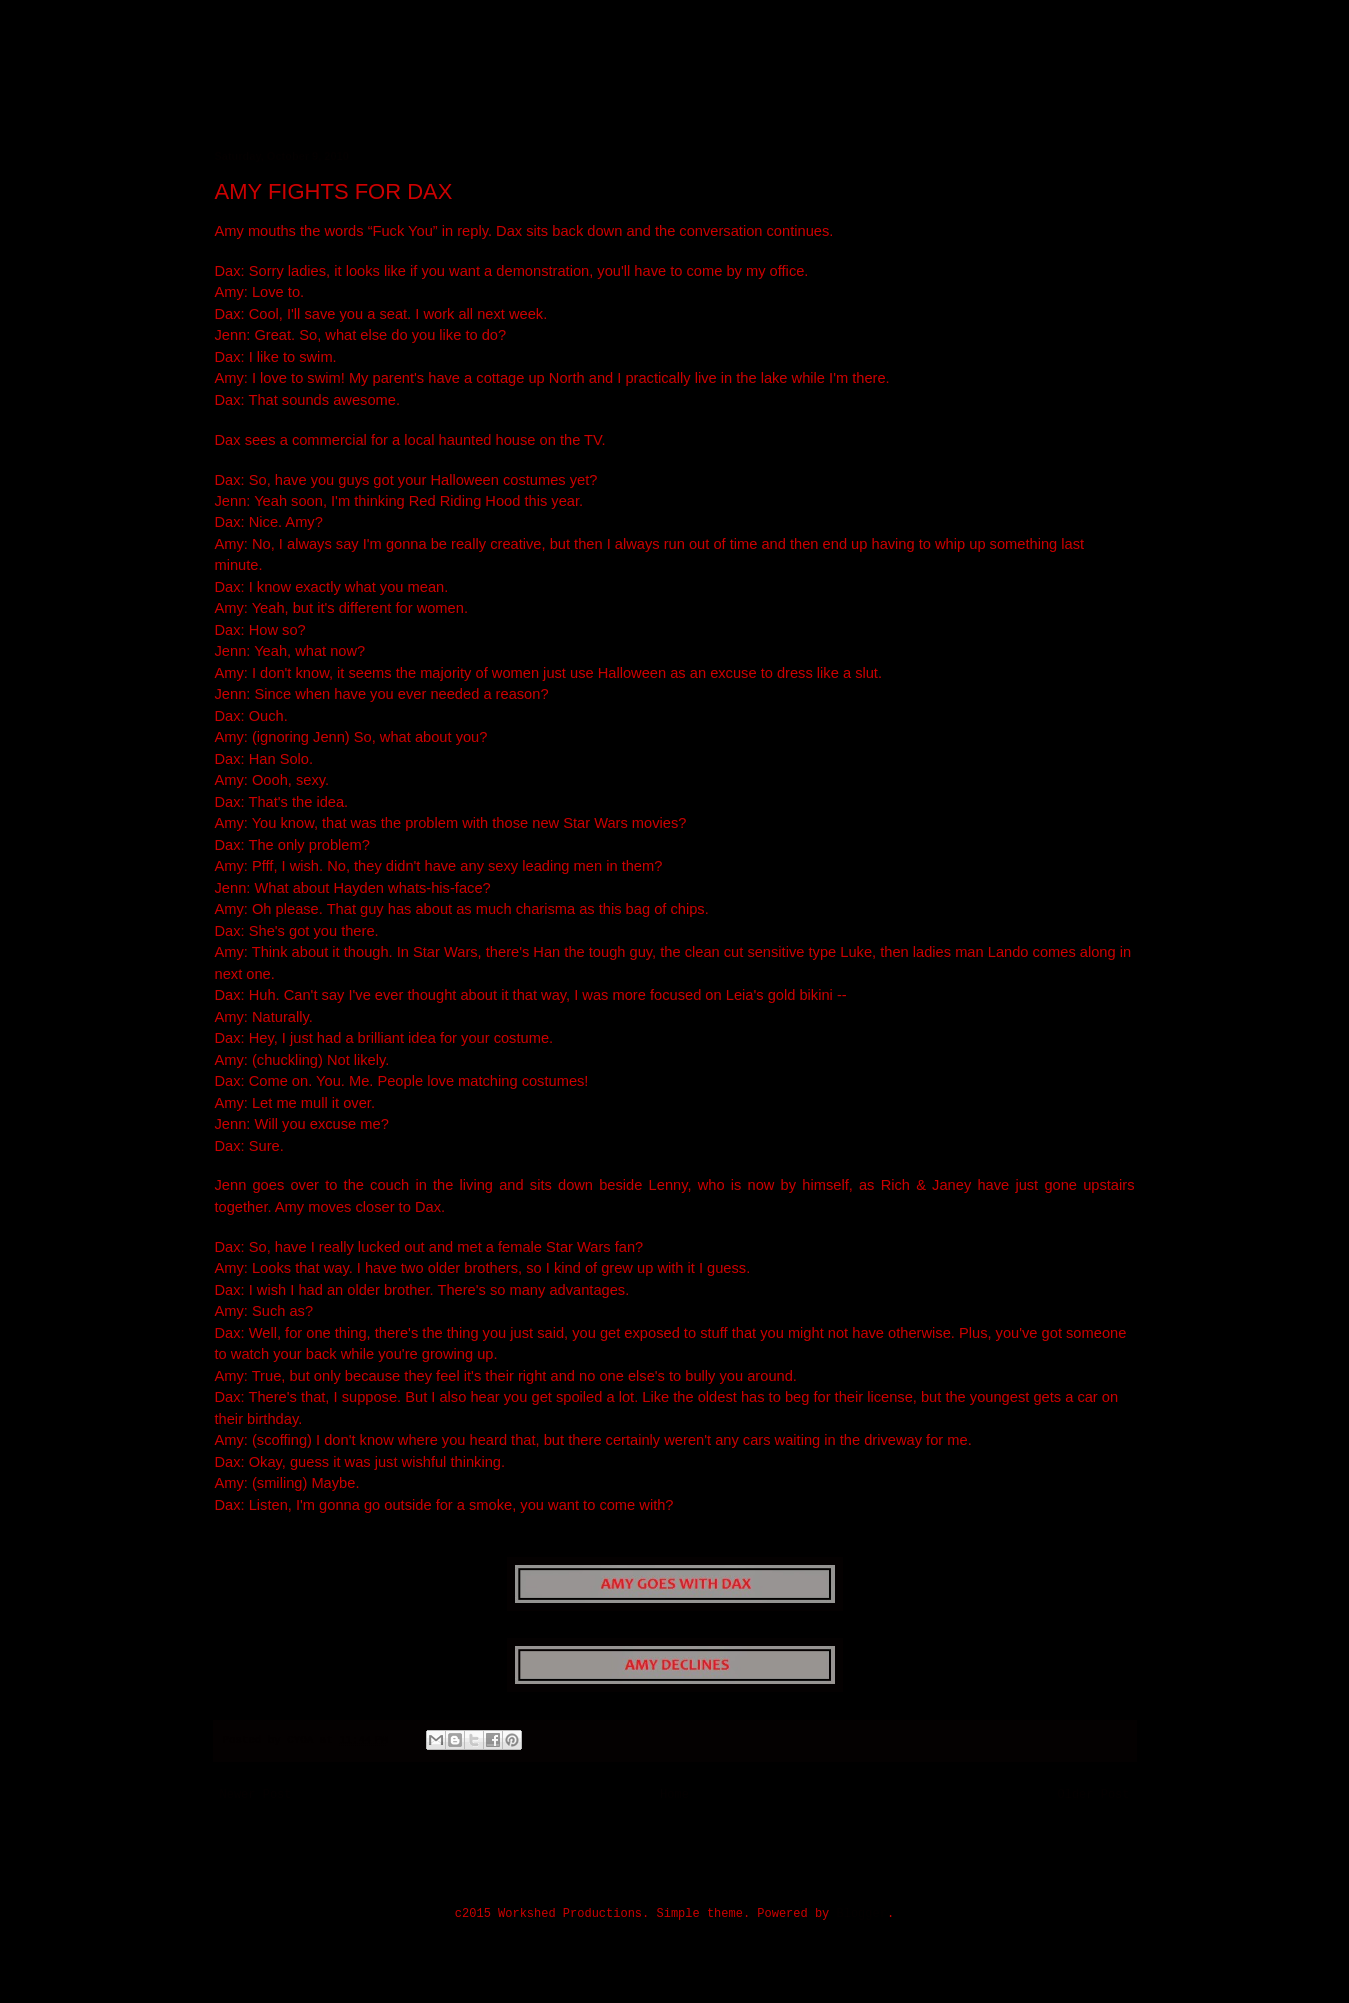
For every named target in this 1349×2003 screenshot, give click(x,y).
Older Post (1093, 1795)
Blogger (862, 1914)
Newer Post (256, 1795)
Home (674, 1795)
